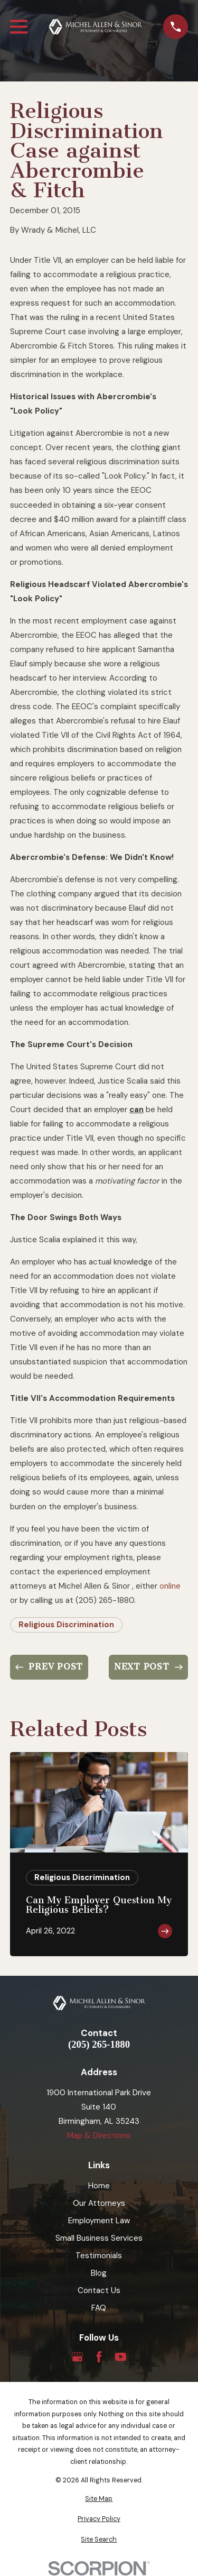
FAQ (98, 2308)
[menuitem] (99, 2499)
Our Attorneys (99, 2203)
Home (99, 2185)
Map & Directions (98, 2135)
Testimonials (99, 2255)
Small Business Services (99, 2238)
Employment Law (99, 2220)
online (170, 1586)
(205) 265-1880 (99, 2045)
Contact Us (99, 2290)
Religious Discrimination (66, 1624)
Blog (99, 2273)
